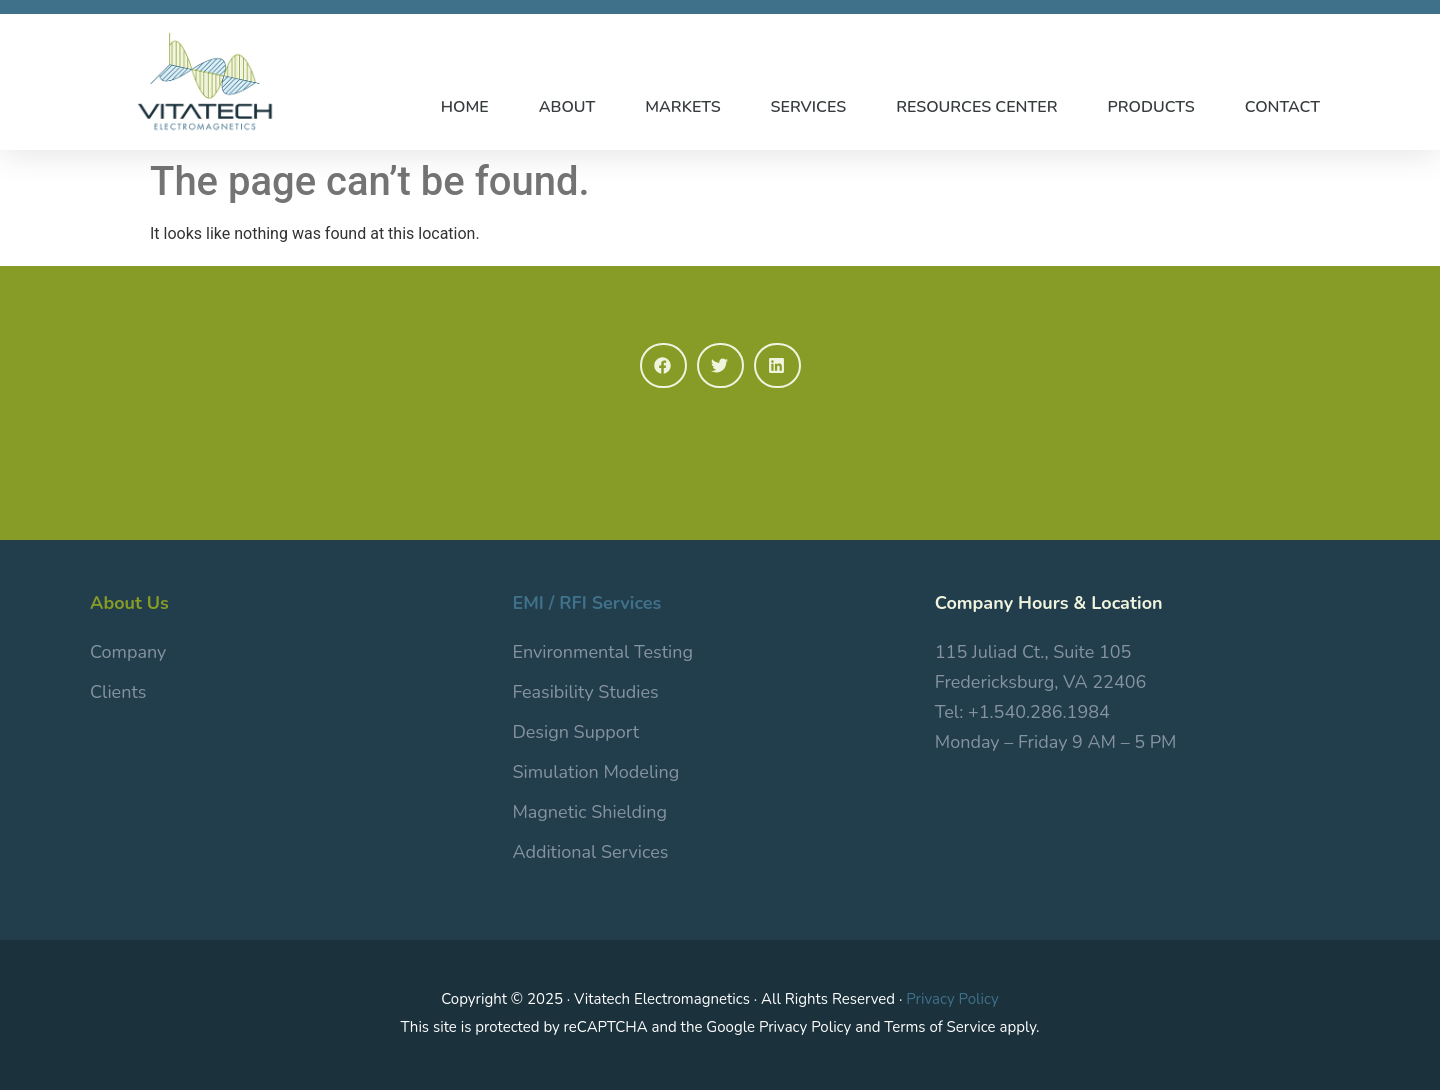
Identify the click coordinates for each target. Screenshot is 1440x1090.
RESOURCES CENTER (976, 107)
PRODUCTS (1151, 107)
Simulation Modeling (595, 772)
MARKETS (682, 107)
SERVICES (809, 107)
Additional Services (590, 852)
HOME (465, 107)
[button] (663, 365)
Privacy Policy (952, 999)
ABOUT (567, 107)
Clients (118, 692)
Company (128, 652)
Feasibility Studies (585, 692)
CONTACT (1282, 107)
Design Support (575, 732)
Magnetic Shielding (589, 812)
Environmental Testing (602, 652)
